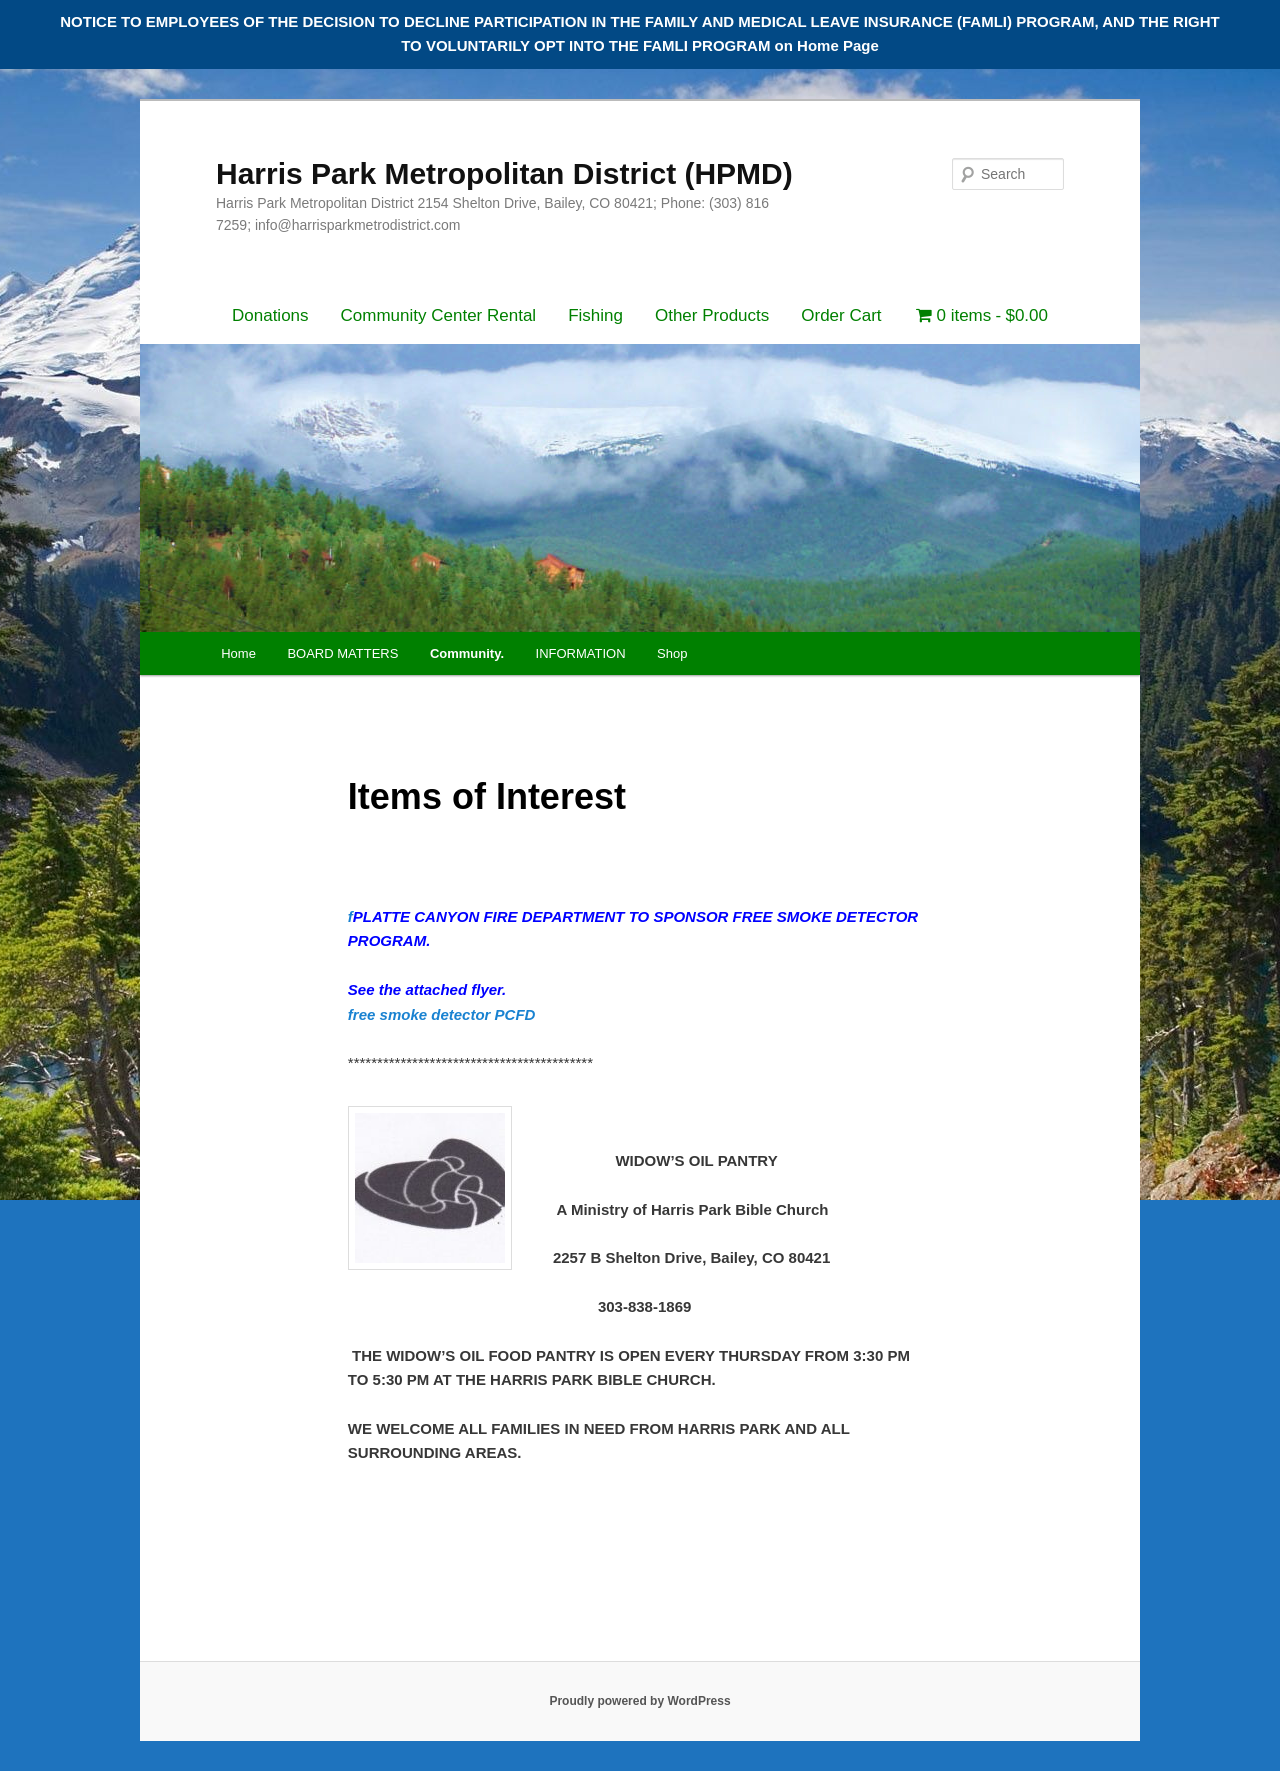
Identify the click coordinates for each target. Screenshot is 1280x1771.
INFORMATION (581, 653)
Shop (672, 653)
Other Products (712, 315)
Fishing (595, 315)
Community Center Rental (439, 315)
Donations (270, 315)
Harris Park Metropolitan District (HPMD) (504, 173)
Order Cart (841, 315)
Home (238, 653)
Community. (467, 653)
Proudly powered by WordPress (639, 1701)
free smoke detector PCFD (442, 1014)
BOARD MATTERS (342, 653)
